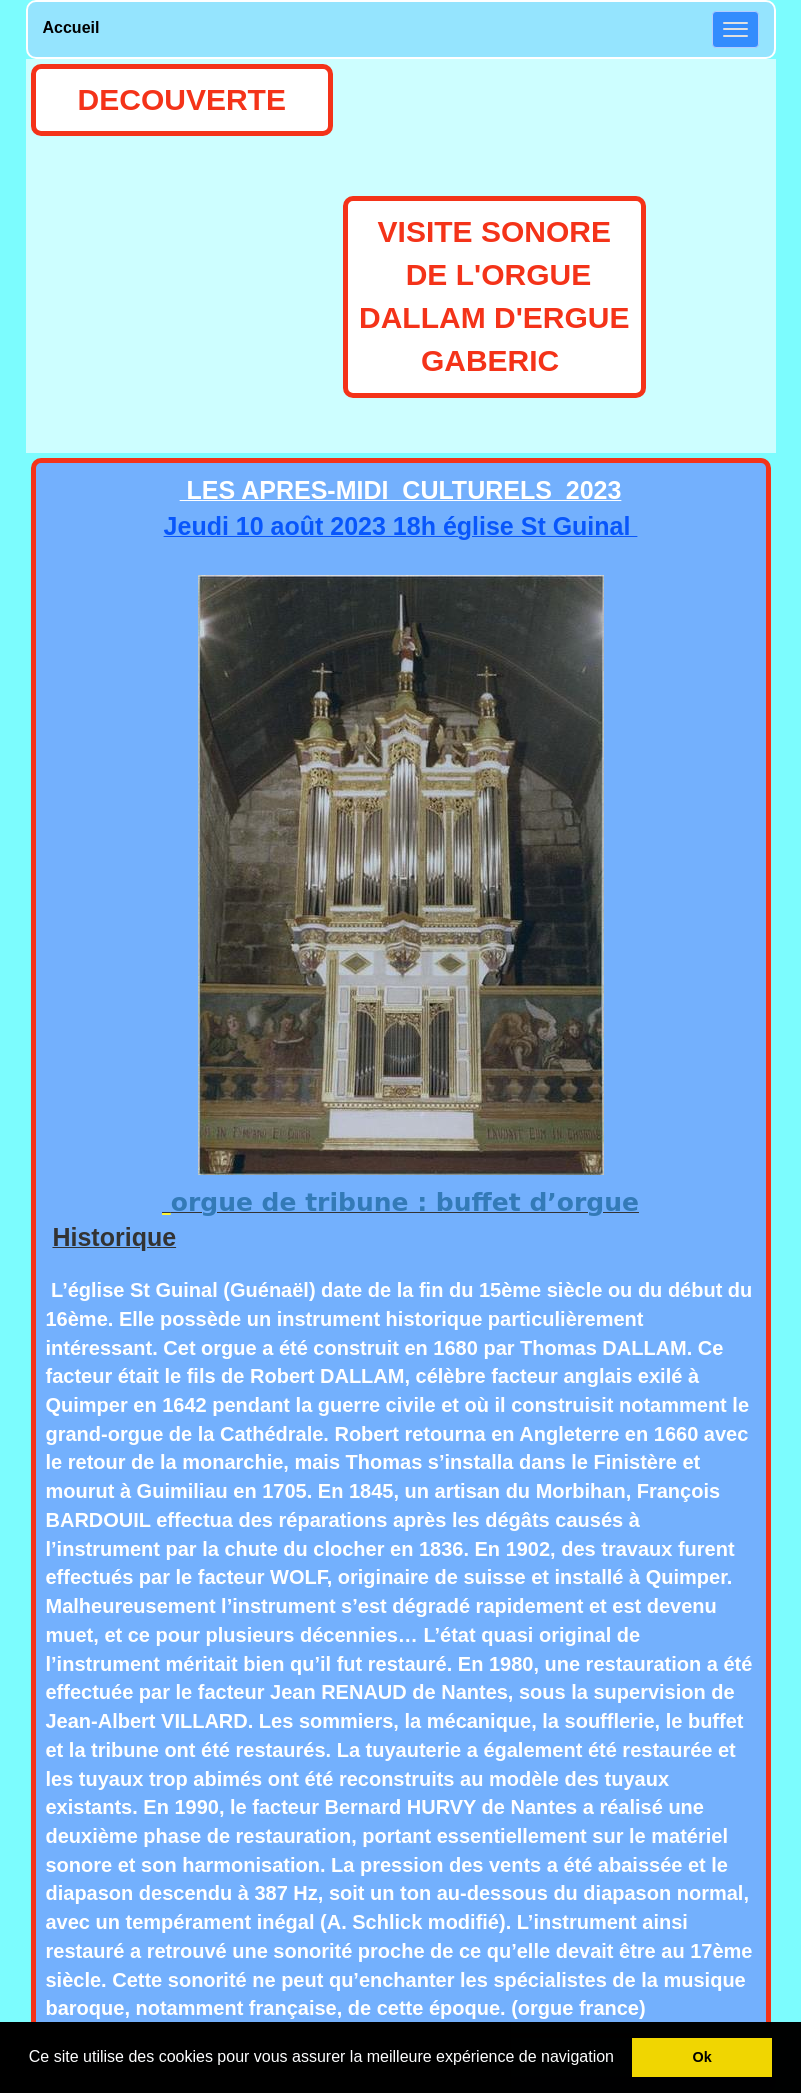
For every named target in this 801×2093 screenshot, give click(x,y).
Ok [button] (702, 2057)
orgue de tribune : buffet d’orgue (405, 1202)
